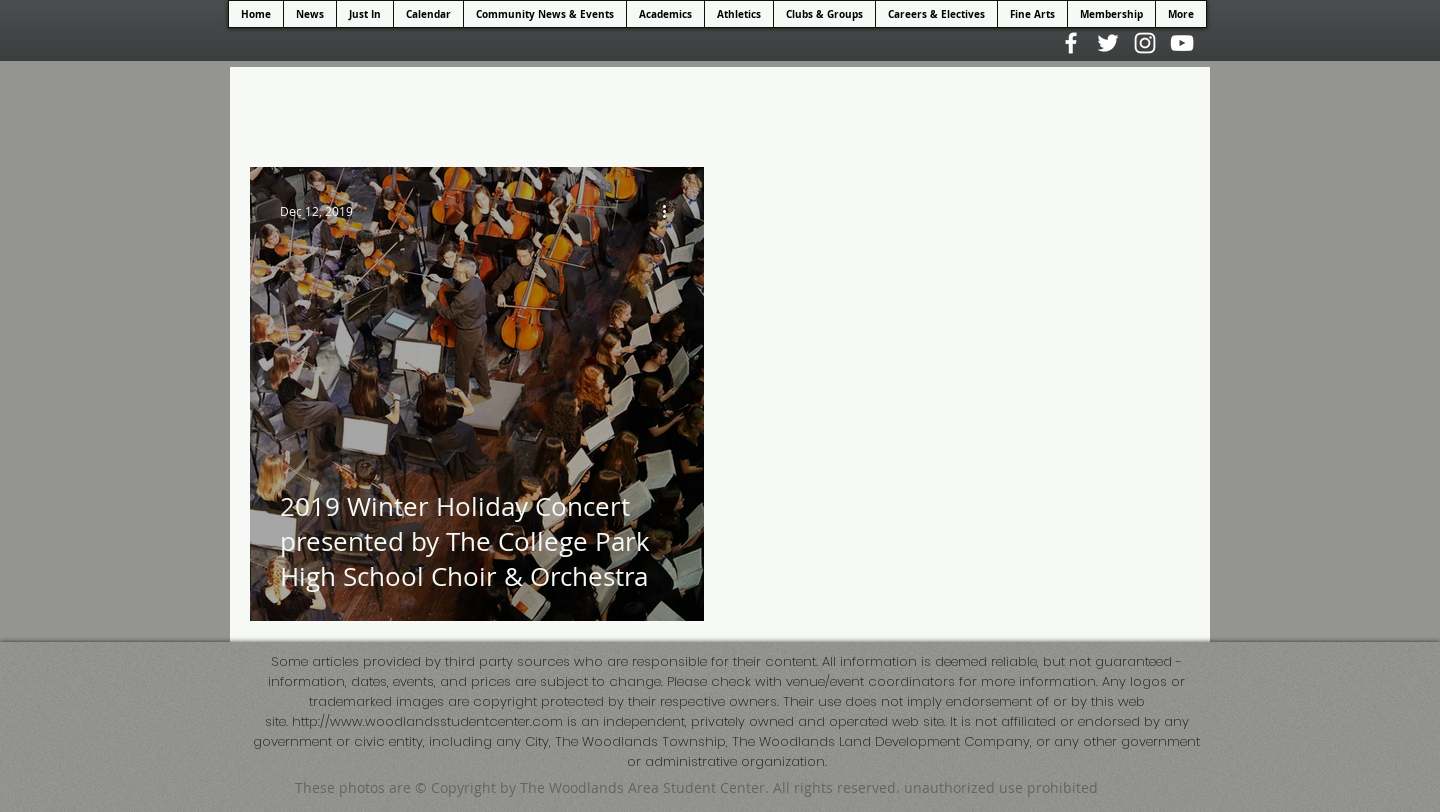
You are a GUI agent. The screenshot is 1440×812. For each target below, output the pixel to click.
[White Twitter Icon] (1108, 43)
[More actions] (671, 211)
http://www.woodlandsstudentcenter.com (427, 721)
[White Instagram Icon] (1145, 43)
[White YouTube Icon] (1182, 43)
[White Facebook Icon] (1071, 43)
